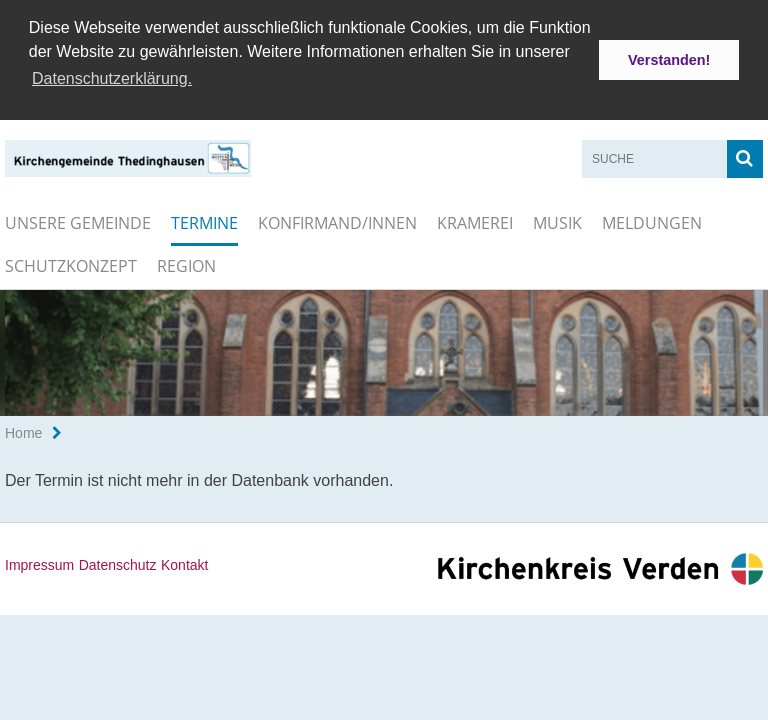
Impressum (39, 564)
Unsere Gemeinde (78, 221)
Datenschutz (118, 564)
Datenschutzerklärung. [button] (112, 78)
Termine (204, 221)
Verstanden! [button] (669, 60)
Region (186, 264)
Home (23, 432)
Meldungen (652, 221)
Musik (557, 221)
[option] (384, 351)
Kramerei (475, 221)
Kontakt (184, 564)
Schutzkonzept (71, 264)
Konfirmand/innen (337, 221)
